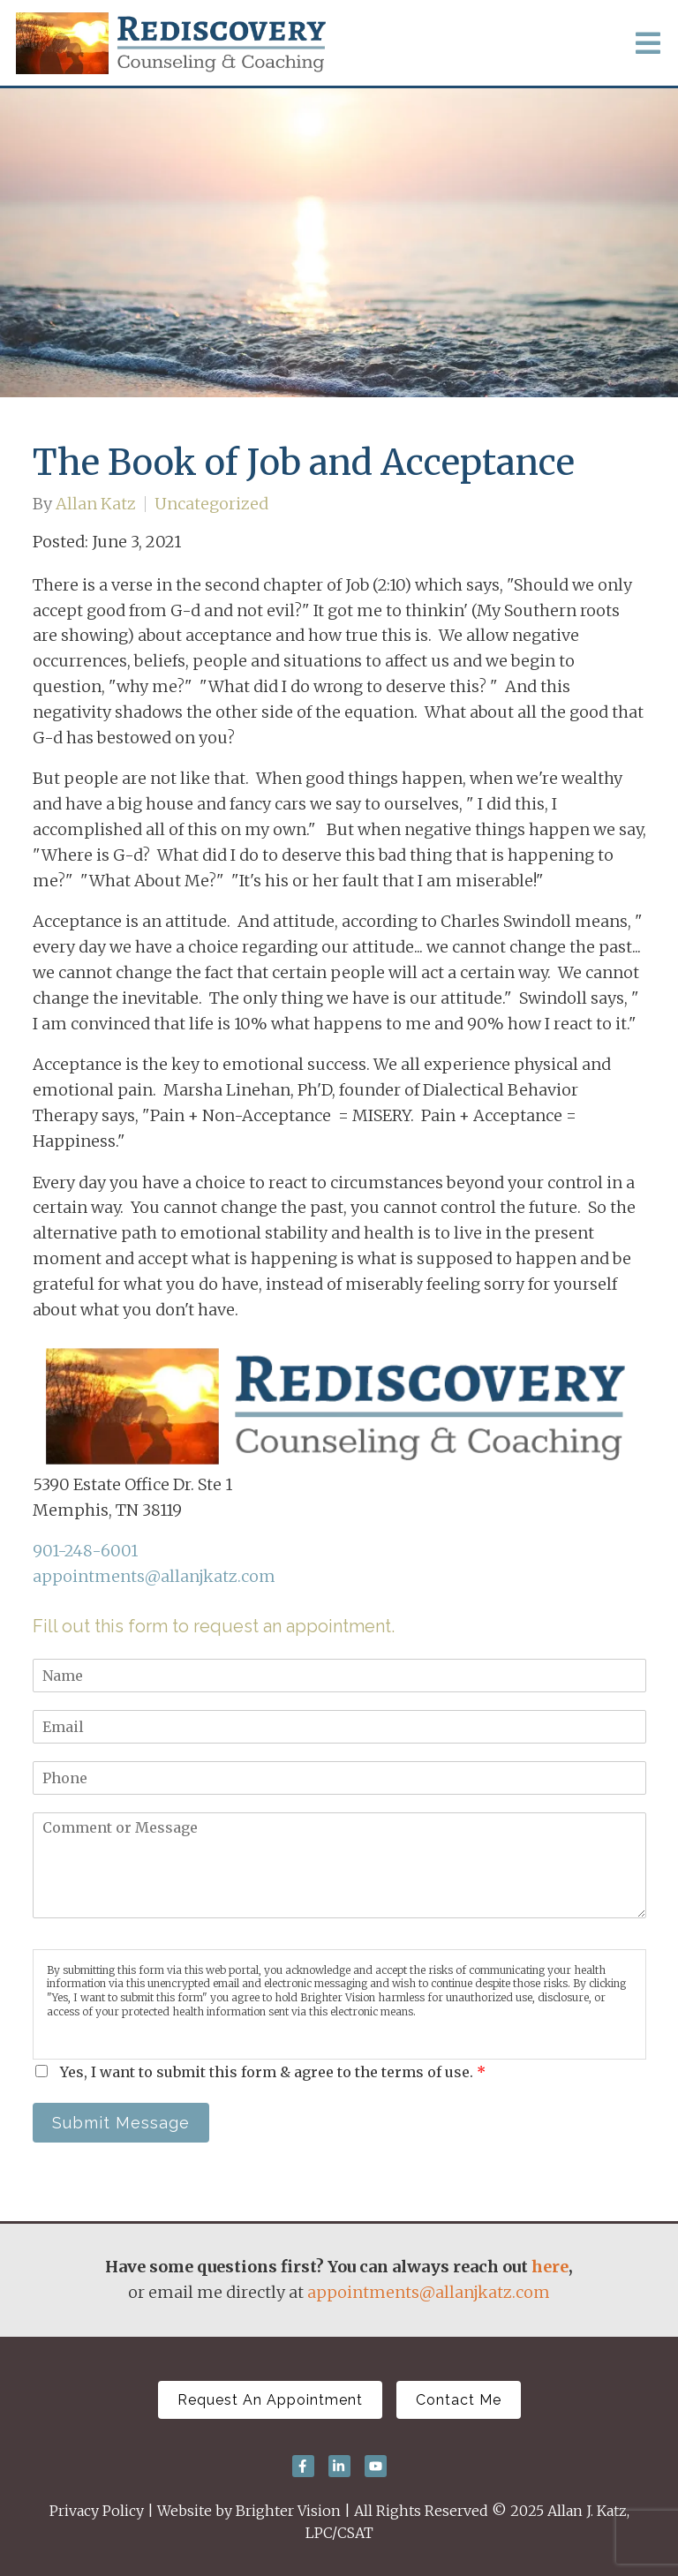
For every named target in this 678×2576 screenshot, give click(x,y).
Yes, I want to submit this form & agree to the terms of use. (273, 2072)
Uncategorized (211, 504)
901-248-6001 (85, 1550)
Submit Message (121, 2122)
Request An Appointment (270, 2399)
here (550, 2266)
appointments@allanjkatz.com (154, 1576)
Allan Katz (96, 504)
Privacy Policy (96, 2511)
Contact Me (458, 2399)
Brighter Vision (288, 2511)
